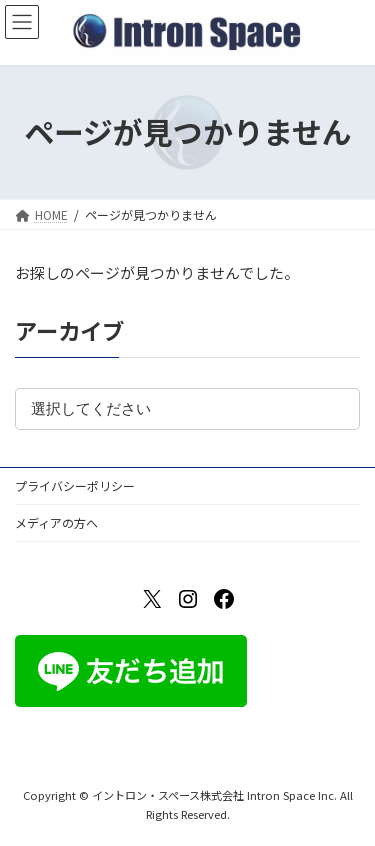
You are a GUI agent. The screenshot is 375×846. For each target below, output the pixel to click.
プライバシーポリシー (75, 485)
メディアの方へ (56, 522)
